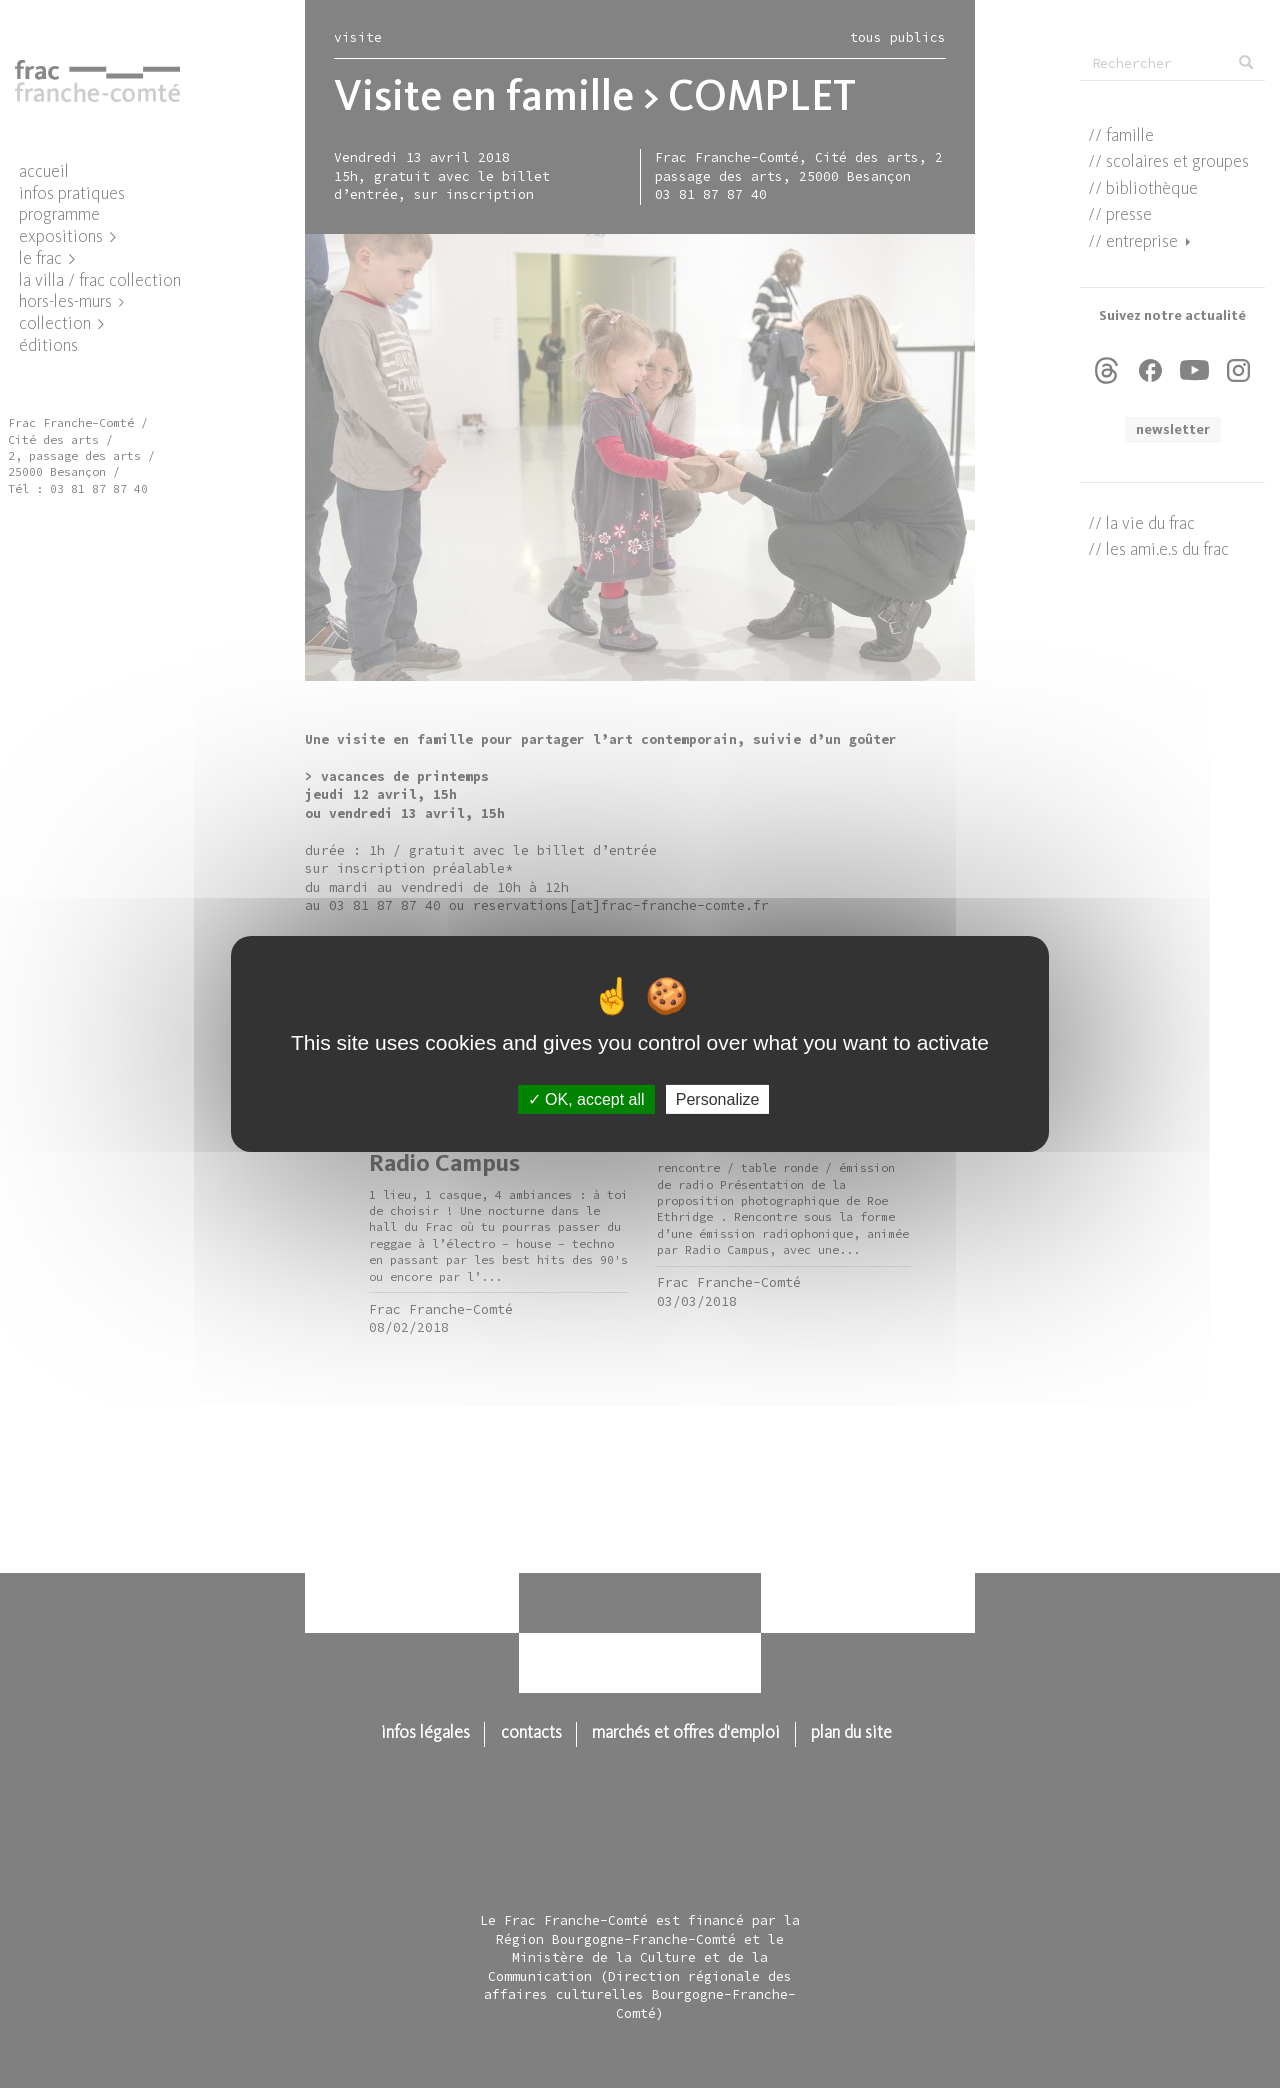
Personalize (718, 1099)
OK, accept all (586, 1099)
